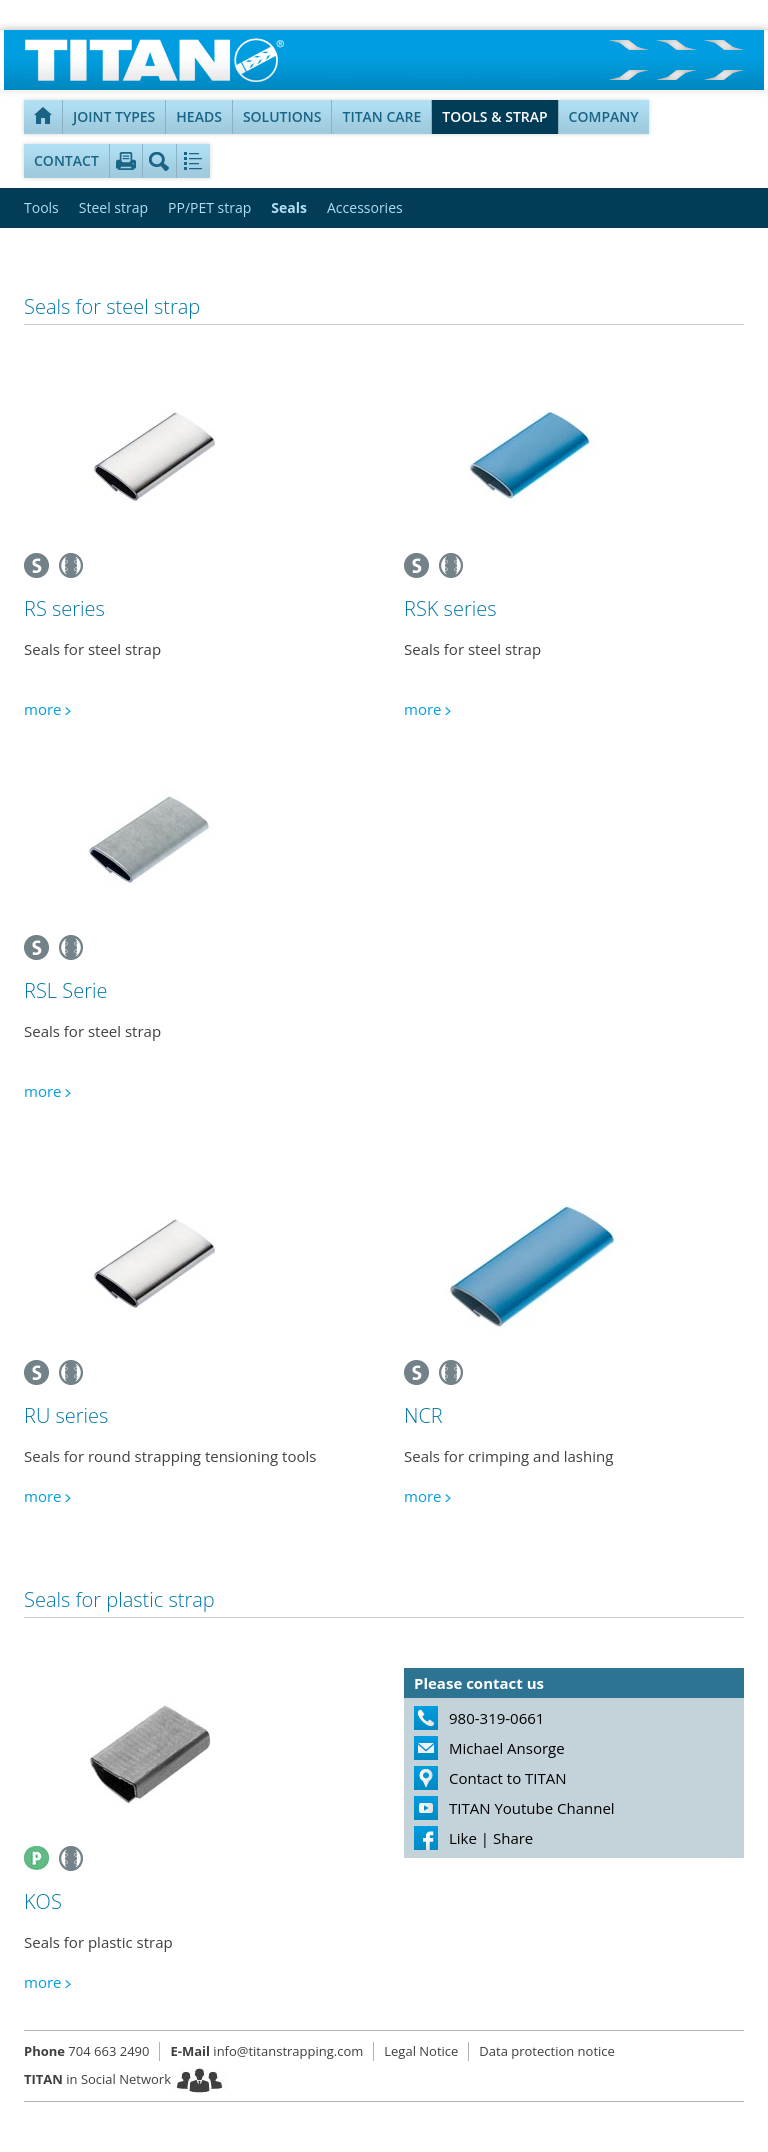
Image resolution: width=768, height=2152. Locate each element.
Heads (199, 116)
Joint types (114, 116)
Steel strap (113, 207)
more (42, 709)
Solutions (282, 116)
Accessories (365, 207)
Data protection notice (546, 2051)
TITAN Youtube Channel (532, 1808)
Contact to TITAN (508, 1778)
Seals (289, 207)
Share (513, 1838)
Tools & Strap (494, 116)
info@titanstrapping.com (266, 2051)
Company (604, 116)
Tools (41, 207)
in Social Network (97, 2079)
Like (463, 1838)
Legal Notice (421, 2051)
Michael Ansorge (507, 1748)
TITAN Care (381, 116)
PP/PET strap (209, 207)
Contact (66, 160)
